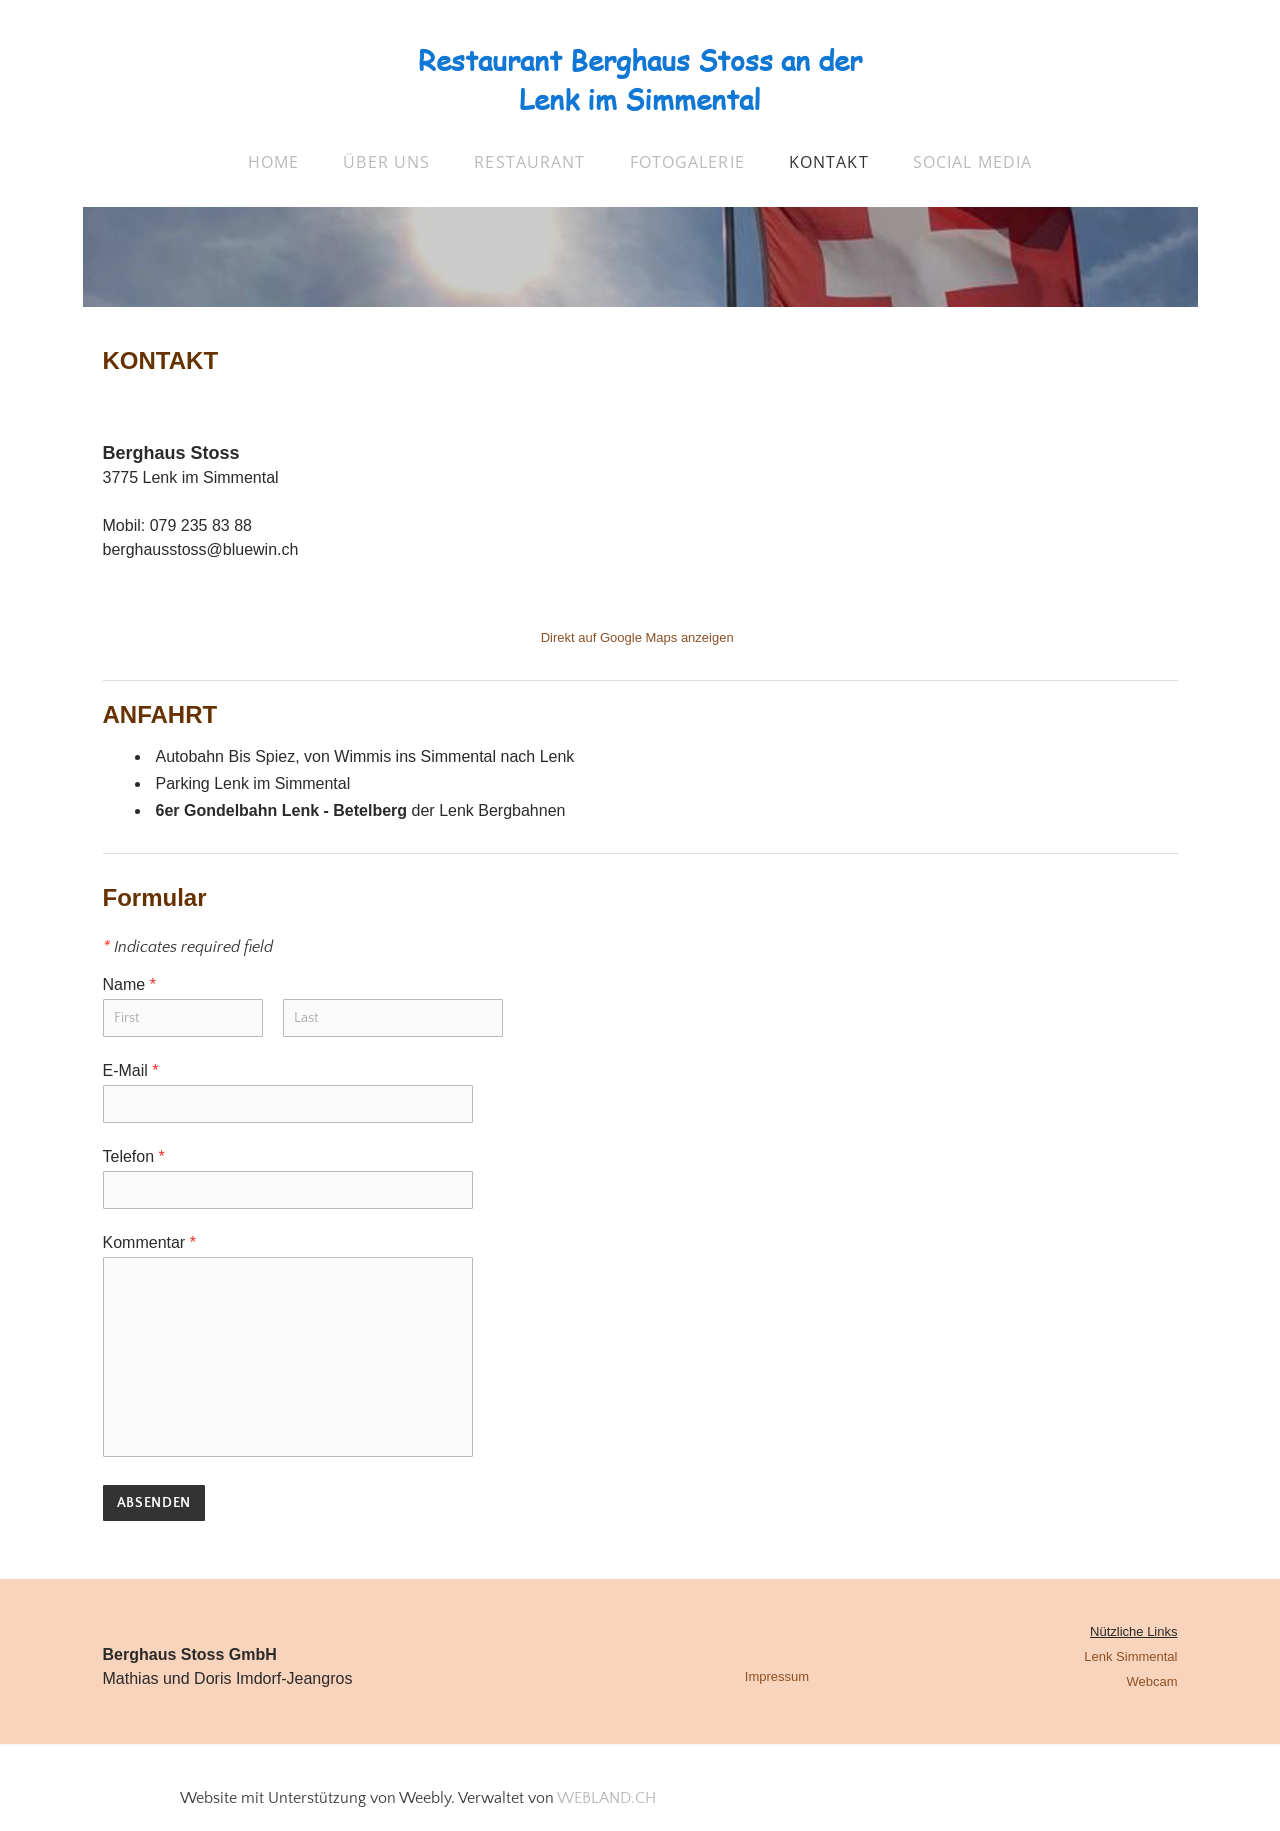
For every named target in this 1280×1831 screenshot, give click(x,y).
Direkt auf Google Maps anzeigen (637, 637)
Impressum (777, 1676)
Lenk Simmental (1130, 1656)
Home (273, 162)
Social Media (972, 162)
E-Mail (131, 1070)
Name (129, 984)
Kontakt (829, 162)
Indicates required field (188, 947)
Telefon (134, 1156)
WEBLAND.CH (606, 1798)
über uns (386, 162)
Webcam (1151, 1681)
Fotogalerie (687, 162)
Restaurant (529, 162)
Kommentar (149, 1242)
